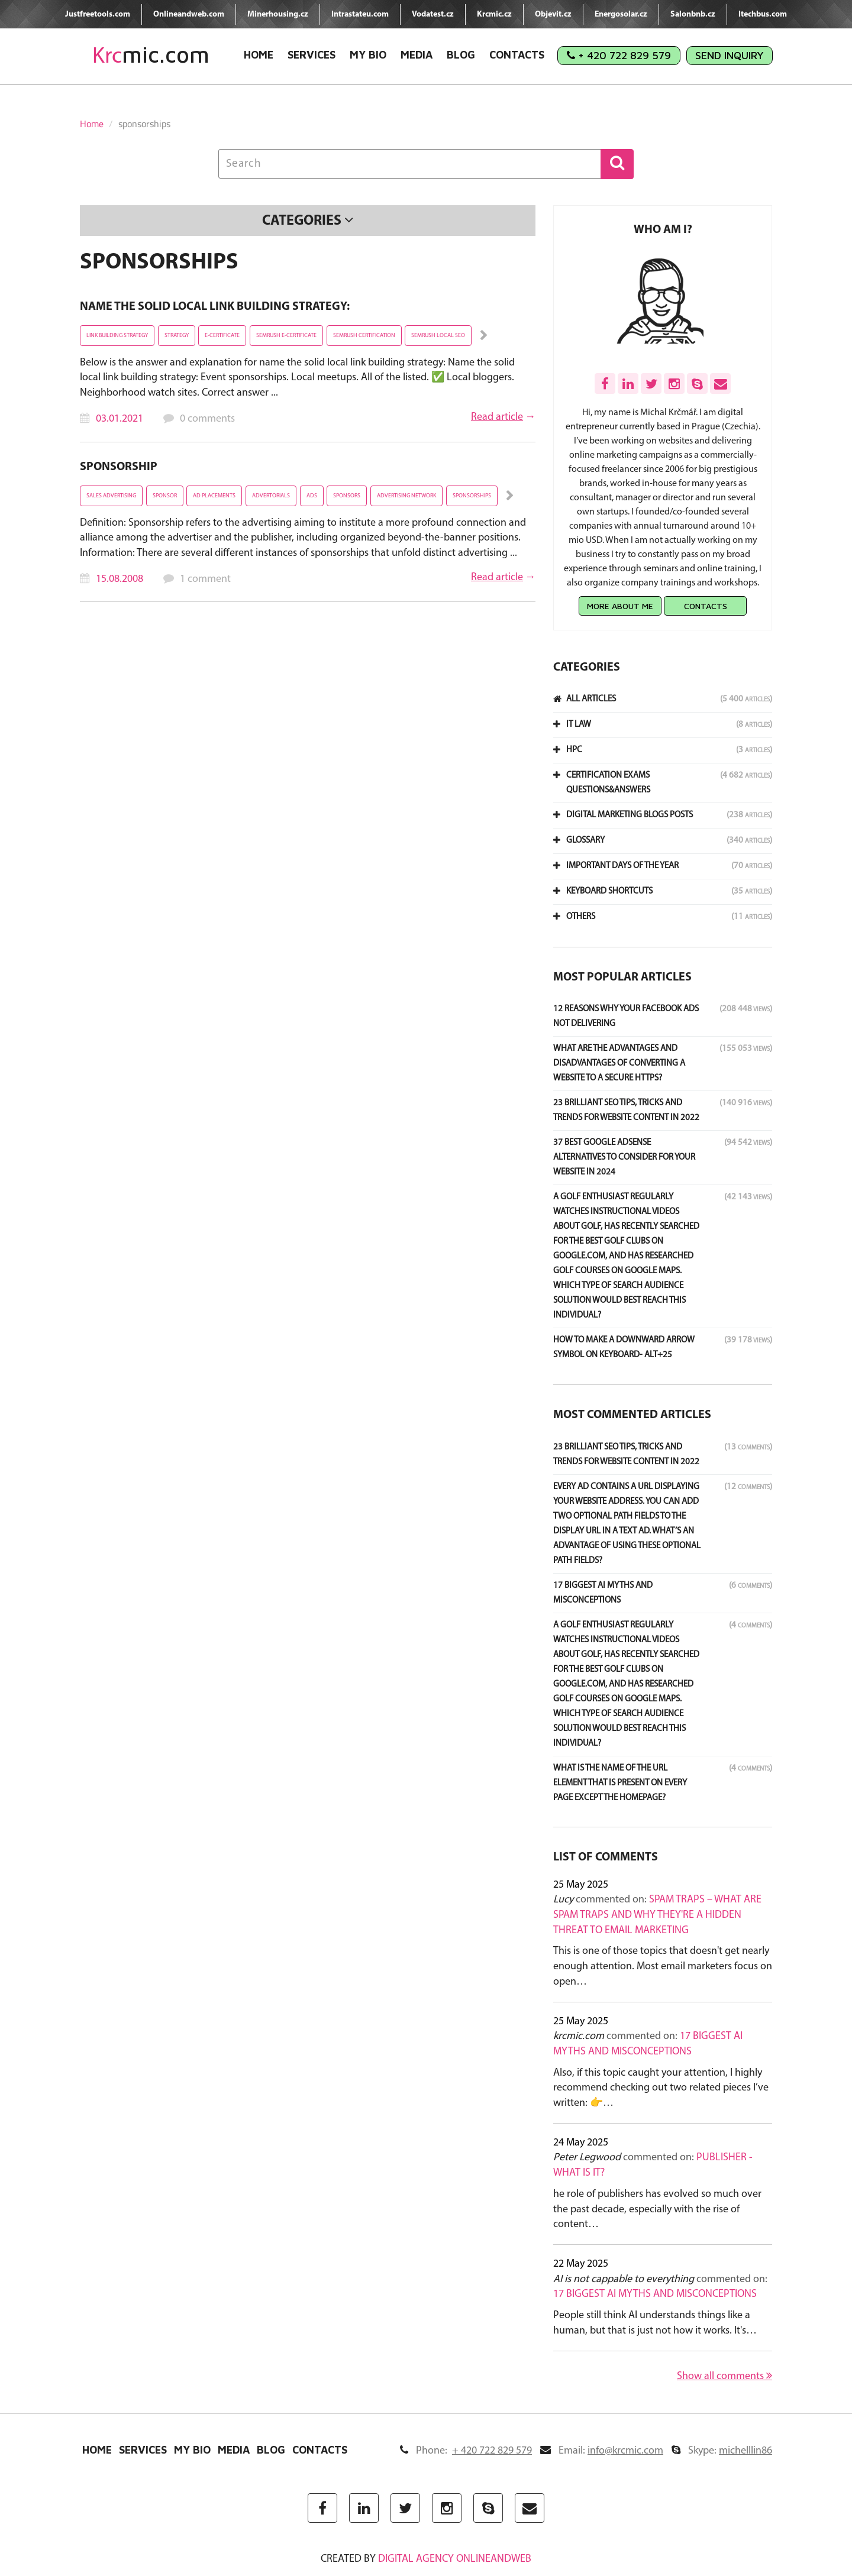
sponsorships (472, 496)
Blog (461, 54)
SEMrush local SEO (438, 335)
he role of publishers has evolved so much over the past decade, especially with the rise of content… (657, 2209)
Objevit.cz (553, 14)
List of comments (605, 1857)
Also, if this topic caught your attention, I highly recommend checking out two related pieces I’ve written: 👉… (661, 2088)
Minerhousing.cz (277, 14)
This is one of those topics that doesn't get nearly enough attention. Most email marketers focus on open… (662, 1966)
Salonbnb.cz (692, 14)
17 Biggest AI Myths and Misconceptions (655, 2294)
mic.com (150, 55)
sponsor (165, 496)
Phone (466, 2451)
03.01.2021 (119, 419)
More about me (620, 606)
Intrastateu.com (360, 14)
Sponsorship (118, 467)
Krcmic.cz (494, 14)
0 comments (207, 419)
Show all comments (724, 2376)
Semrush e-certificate (286, 335)
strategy (176, 335)
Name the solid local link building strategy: (215, 307)
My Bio (368, 54)
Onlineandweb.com (188, 14)
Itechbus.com (762, 14)
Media (417, 54)
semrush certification (364, 335)
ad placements (214, 496)
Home (258, 54)
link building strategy (117, 335)
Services (311, 54)
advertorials (271, 496)
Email (601, 2451)
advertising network (406, 496)
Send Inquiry (729, 55)
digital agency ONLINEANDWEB (454, 2559)
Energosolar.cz (621, 14)
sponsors (346, 496)
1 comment (205, 579)
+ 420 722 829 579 (619, 55)
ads (311, 496)
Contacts (516, 54)
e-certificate (222, 335)
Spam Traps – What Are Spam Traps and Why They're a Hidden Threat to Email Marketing (657, 1915)
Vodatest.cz (433, 14)
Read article (497, 417)
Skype (722, 2451)
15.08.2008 (119, 579)
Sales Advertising (111, 496)
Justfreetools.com (97, 14)
